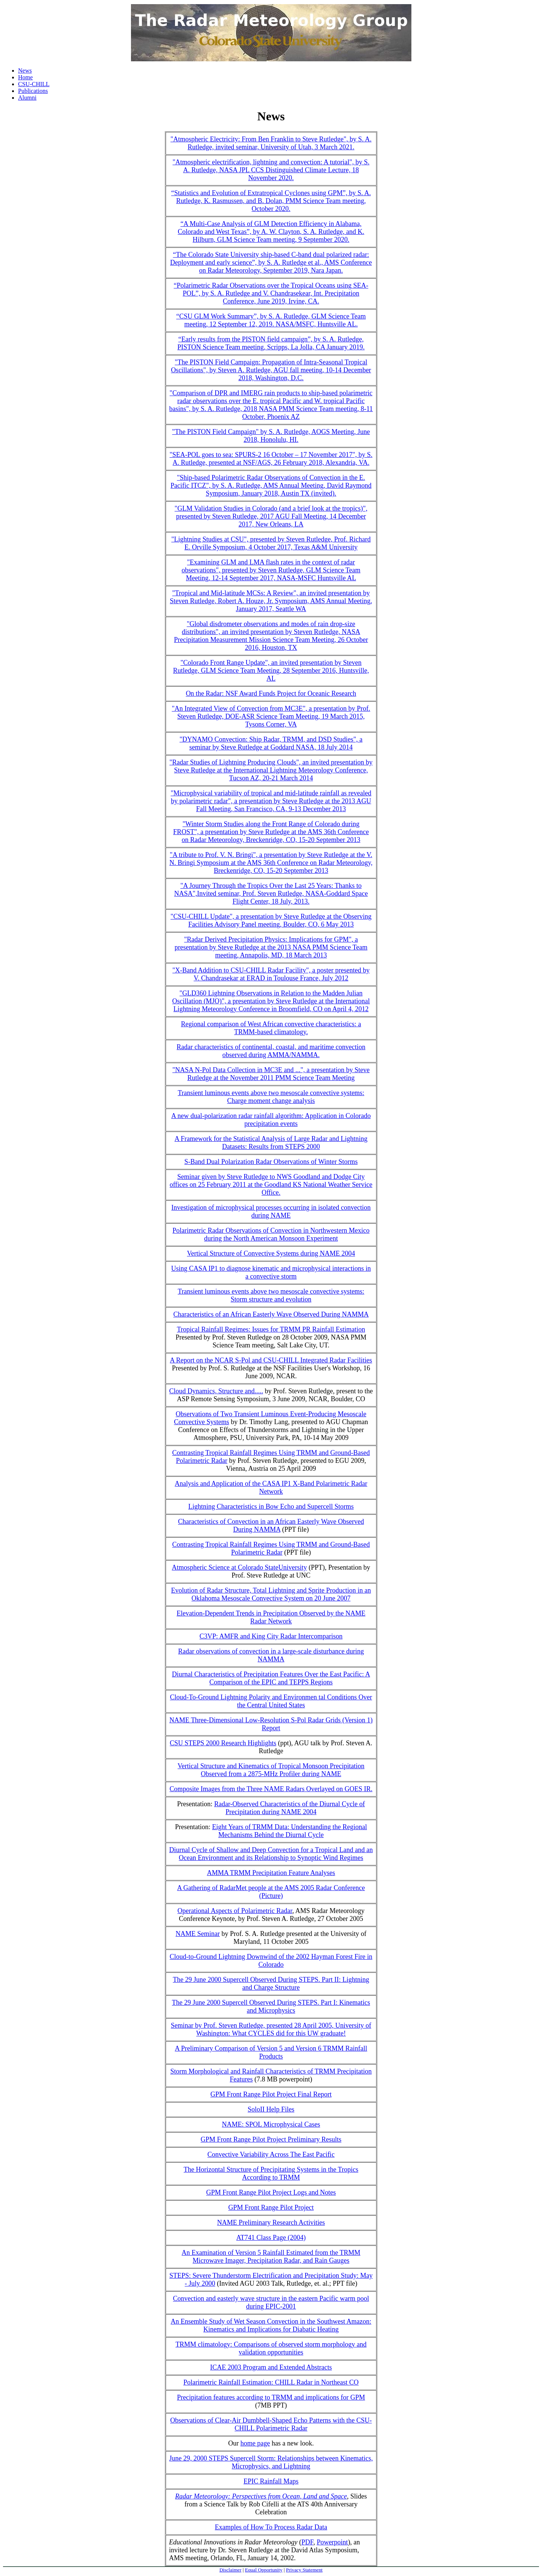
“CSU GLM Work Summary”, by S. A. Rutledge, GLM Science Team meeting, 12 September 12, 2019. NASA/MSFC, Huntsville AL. (271, 320)
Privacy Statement (304, 2570)
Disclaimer (230, 2570)
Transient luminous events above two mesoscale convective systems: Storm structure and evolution (271, 1295)
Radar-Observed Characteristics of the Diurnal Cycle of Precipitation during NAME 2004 (289, 1808)
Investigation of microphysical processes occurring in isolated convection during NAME (270, 1211)
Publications (33, 91)
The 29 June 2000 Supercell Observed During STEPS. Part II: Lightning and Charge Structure (271, 1983)
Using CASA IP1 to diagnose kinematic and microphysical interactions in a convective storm (271, 1272)
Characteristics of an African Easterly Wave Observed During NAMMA (270, 1314)
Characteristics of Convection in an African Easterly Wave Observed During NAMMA (271, 1525)
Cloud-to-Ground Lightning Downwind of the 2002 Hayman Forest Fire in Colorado (271, 1960)
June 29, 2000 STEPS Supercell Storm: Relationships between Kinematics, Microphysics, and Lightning (271, 2462)
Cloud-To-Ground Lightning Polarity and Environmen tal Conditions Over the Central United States (271, 1701)
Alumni (27, 97)
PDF (307, 2542)
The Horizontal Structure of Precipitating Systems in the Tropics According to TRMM (271, 2173)
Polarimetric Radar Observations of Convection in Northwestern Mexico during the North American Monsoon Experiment (270, 1234)
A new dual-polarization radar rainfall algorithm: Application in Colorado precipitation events (271, 1119)
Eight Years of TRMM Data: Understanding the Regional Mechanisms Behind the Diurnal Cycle (289, 1831)
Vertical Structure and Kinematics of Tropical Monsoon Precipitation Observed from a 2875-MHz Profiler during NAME (271, 1770)
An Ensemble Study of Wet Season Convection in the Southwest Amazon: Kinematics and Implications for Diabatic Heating (271, 2325)
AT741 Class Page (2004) (271, 2237)
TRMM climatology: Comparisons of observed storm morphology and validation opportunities (270, 2348)
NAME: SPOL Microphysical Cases (271, 2124)
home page (255, 2443)
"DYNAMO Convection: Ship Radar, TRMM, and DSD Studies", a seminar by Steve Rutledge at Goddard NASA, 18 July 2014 (271, 743)
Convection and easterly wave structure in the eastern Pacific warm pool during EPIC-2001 (271, 2302)
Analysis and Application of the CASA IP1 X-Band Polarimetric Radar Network (271, 1487)
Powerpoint (332, 2542)
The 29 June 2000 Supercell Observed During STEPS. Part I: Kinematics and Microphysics (271, 2006)
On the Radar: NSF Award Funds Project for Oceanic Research (271, 693)
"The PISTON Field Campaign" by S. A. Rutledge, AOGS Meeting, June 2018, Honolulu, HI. (271, 435)
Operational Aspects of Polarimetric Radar (234, 1911)
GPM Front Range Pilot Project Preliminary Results (271, 2139)
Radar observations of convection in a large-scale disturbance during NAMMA (271, 1655)
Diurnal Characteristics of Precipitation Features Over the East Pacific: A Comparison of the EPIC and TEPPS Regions (271, 1678)
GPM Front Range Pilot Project (271, 2207)
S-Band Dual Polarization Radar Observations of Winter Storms (271, 1161)
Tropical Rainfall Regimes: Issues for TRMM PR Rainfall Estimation (271, 1329)
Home (25, 77)
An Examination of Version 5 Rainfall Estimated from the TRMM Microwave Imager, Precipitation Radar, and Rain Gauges (271, 2256)
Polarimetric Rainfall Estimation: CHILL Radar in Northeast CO (271, 2382)
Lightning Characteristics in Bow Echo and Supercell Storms (270, 1506)
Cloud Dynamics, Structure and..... (216, 1391)
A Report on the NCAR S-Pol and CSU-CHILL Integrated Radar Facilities (271, 1360)
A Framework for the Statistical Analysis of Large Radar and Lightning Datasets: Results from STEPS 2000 (271, 1142)
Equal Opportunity (264, 2570)
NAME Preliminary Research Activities (271, 2222)
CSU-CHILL (34, 84)
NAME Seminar (198, 1933)
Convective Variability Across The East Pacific (271, 2154)
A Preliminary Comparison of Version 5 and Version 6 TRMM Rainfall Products (271, 2052)
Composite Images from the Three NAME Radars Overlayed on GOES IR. (270, 1789)
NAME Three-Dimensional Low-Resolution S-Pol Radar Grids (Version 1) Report (271, 1724)
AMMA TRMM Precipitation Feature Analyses (271, 1873)
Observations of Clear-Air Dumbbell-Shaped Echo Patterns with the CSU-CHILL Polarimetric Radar (271, 2424)
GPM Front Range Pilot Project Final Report (271, 2094)
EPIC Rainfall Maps (271, 2481)
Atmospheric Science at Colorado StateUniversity (239, 1567)
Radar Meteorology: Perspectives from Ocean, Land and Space (261, 2496)
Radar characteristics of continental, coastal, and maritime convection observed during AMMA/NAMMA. (271, 1051)
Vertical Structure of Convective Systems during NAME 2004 (271, 1253)
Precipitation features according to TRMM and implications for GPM (271, 2397)
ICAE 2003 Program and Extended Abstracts (271, 2367)
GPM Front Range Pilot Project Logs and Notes (271, 2192)
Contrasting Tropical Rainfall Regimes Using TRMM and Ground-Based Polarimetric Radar (271, 1548)
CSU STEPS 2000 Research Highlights (223, 1743)
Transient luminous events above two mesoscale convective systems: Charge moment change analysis (271, 1096)
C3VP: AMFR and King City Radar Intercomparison (271, 1636)
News (25, 70)
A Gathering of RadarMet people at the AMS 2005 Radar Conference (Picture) (271, 1891)
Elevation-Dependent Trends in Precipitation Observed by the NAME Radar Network (271, 1617)
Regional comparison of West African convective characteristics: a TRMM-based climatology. (271, 1028)
